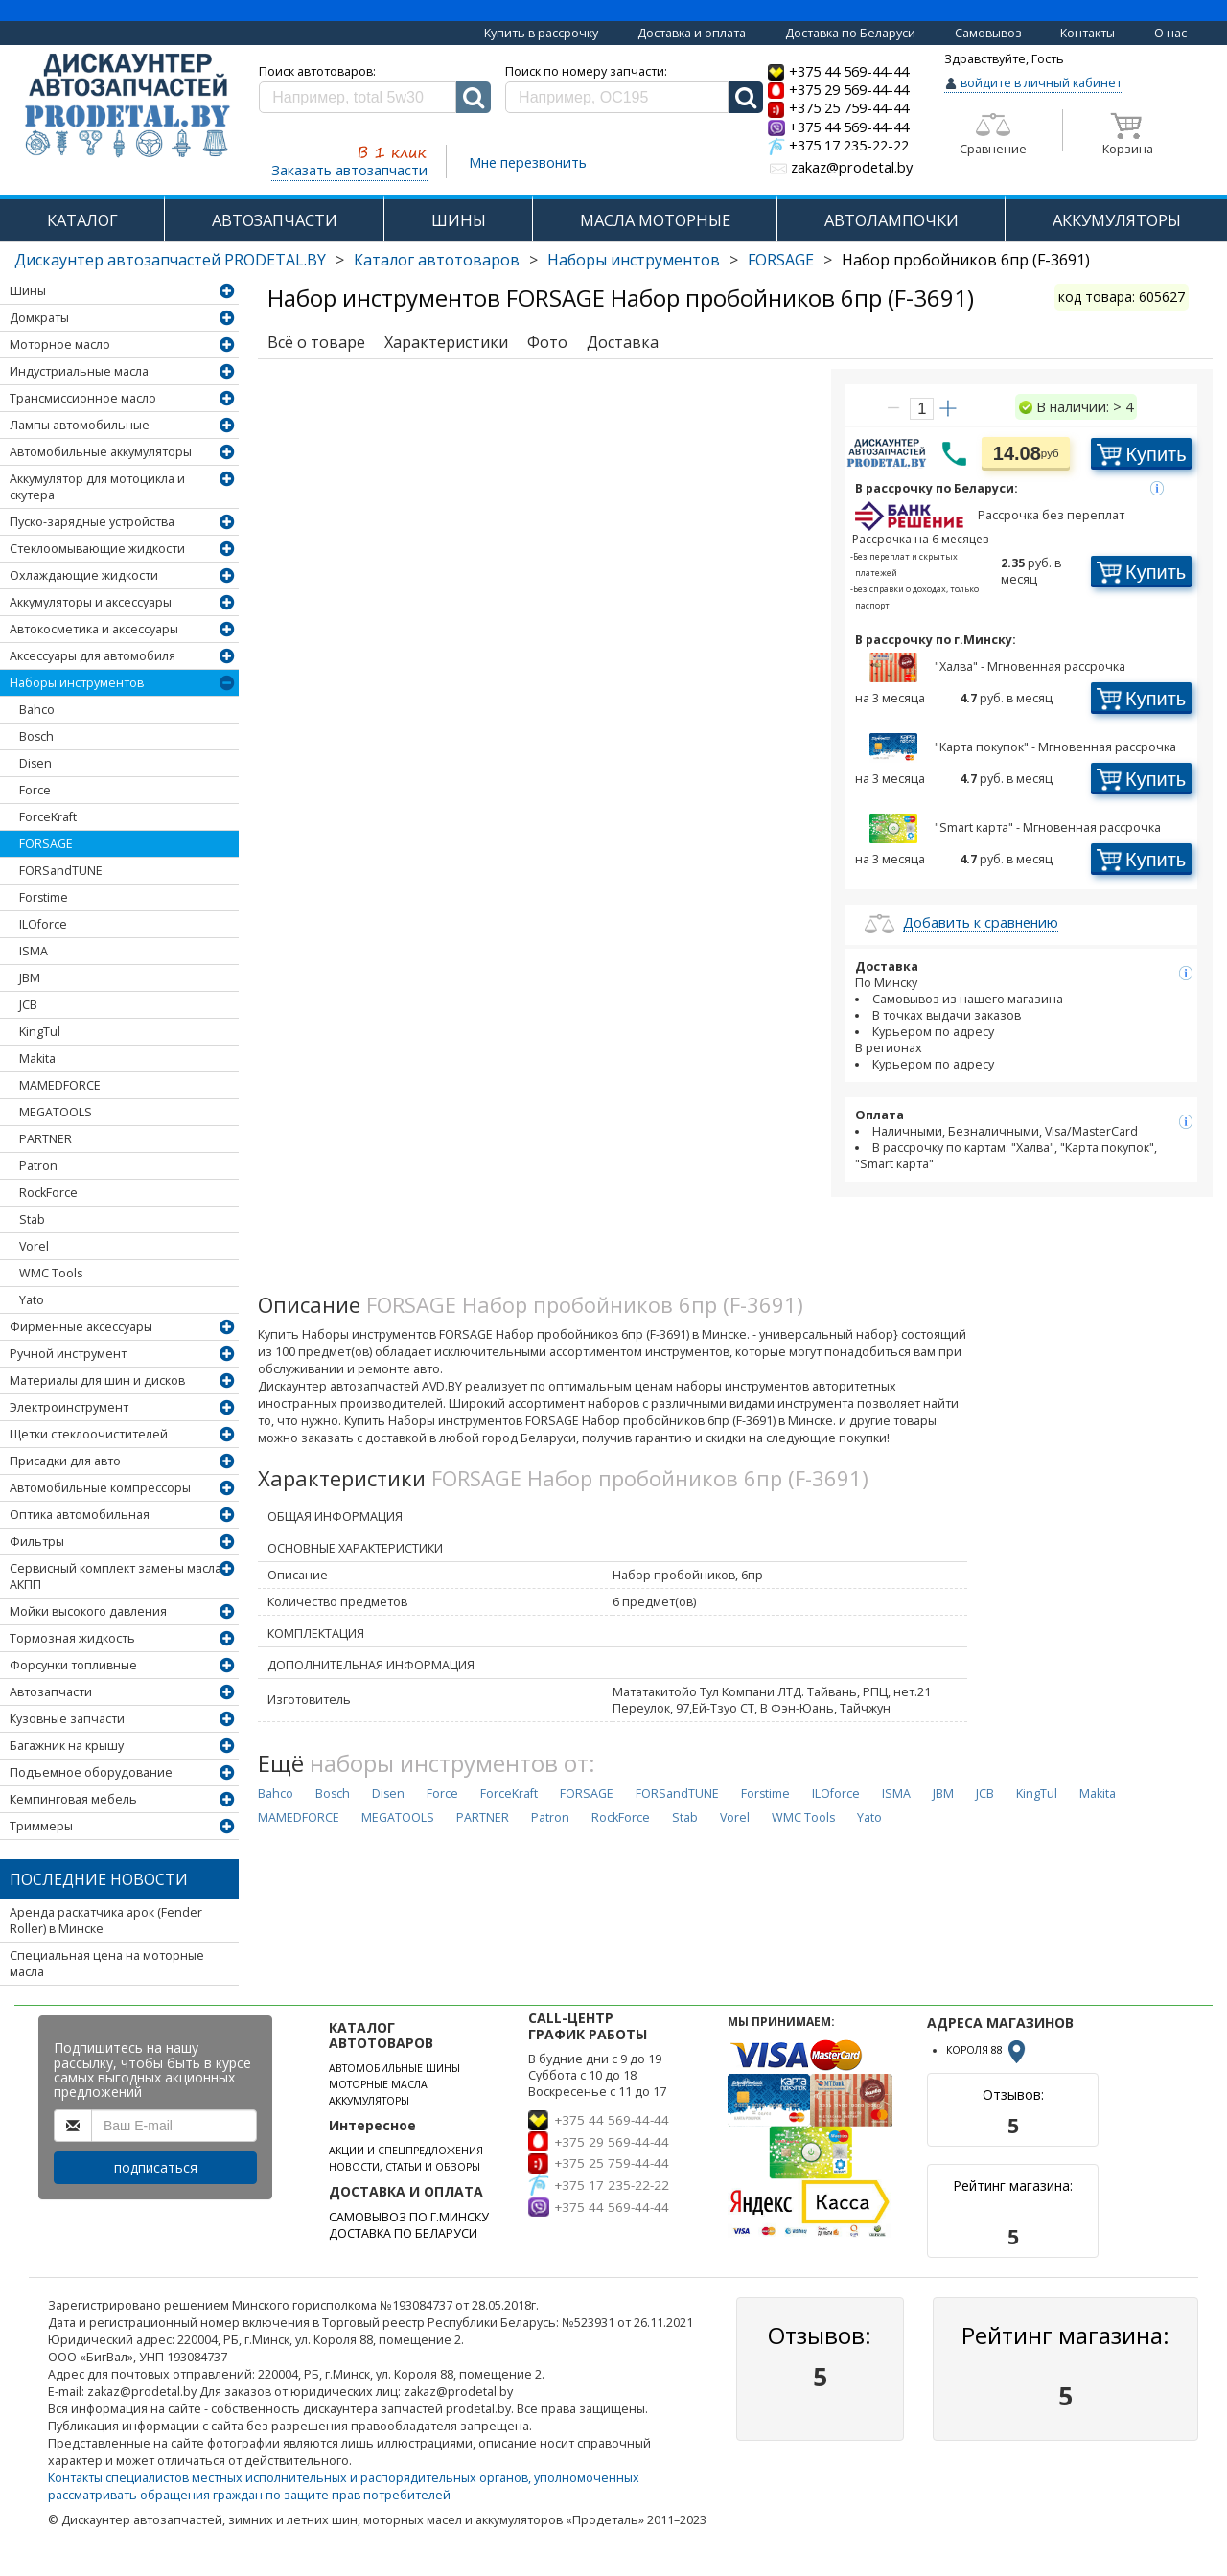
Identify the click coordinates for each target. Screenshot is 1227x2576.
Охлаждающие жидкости (84, 575)
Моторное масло (60, 344)
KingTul (39, 1032)
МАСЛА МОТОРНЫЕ (655, 220)
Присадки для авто (65, 1461)
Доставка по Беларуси (850, 33)
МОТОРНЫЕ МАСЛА (378, 2084)
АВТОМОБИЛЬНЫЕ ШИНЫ (394, 2068)
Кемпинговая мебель (73, 1799)
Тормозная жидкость (72, 1638)
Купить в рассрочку (541, 33)
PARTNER (45, 1139)
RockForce (48, 1192)
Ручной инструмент (68, 1354)
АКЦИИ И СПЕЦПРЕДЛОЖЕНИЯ (406, 2150)
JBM (29, 978)
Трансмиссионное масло (83, 398)
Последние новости (99, 1879)
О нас (1170, 33)
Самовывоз (988, 33)
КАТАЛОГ (82, 220)
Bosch (36, 736)
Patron (38, 1166)
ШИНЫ (458, 220)
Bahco (37, 710)
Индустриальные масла (79, 371)
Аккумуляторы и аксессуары (91, 602)
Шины (28, 291)
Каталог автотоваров (437, 259)
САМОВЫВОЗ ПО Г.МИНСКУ (409, 2217)
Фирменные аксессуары (81, 1327)
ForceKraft (48, 817)
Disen (35, 763)
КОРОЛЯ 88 (987, 2050)
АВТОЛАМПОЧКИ (891, 220)
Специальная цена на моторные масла (107, 1963)
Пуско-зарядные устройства (92, 522)
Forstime (43, 897)
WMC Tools (50, 1273)
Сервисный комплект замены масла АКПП (115, 1576)
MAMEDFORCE (60, 1085)
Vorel (34, 1246)
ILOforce (43, 924)
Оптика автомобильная (80, 1514)
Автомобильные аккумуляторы (101, 452)
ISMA (33, 951)
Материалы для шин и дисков (97, 1380)
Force (35, 790)
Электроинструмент (69, 1407)
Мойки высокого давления (88, 1611)
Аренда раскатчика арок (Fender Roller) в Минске (106, 1920)
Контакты (1087, 33)
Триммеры (41, 1826)
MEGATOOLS (55, 1112)
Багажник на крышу (67, 1745)
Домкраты (39, 318)
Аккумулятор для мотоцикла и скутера (97, 487)
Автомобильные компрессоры (100, 1488)
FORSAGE (781, 259)
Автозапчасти (51, 1692)
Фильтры (37, 1541)
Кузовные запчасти (67, 1719)
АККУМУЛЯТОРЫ (1117, 220)
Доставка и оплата (691, 33)
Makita (37, 1058)
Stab (32, 1219)
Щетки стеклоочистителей (89, 1434)
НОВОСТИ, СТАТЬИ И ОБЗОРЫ (404, 2167)
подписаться (155, 2167)
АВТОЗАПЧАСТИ (274, 220)
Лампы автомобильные (80, 425)
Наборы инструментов (633, 259)
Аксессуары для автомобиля (92, 656)
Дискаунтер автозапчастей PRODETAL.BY (170, 259)
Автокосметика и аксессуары (94, 629)
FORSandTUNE (61, 870)
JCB (28, 1005)
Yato (31, 1300)
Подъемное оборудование (91, 1772)
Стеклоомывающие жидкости (97, 548)
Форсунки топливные (73, 1665)
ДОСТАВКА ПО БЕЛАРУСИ (403, 2233)
